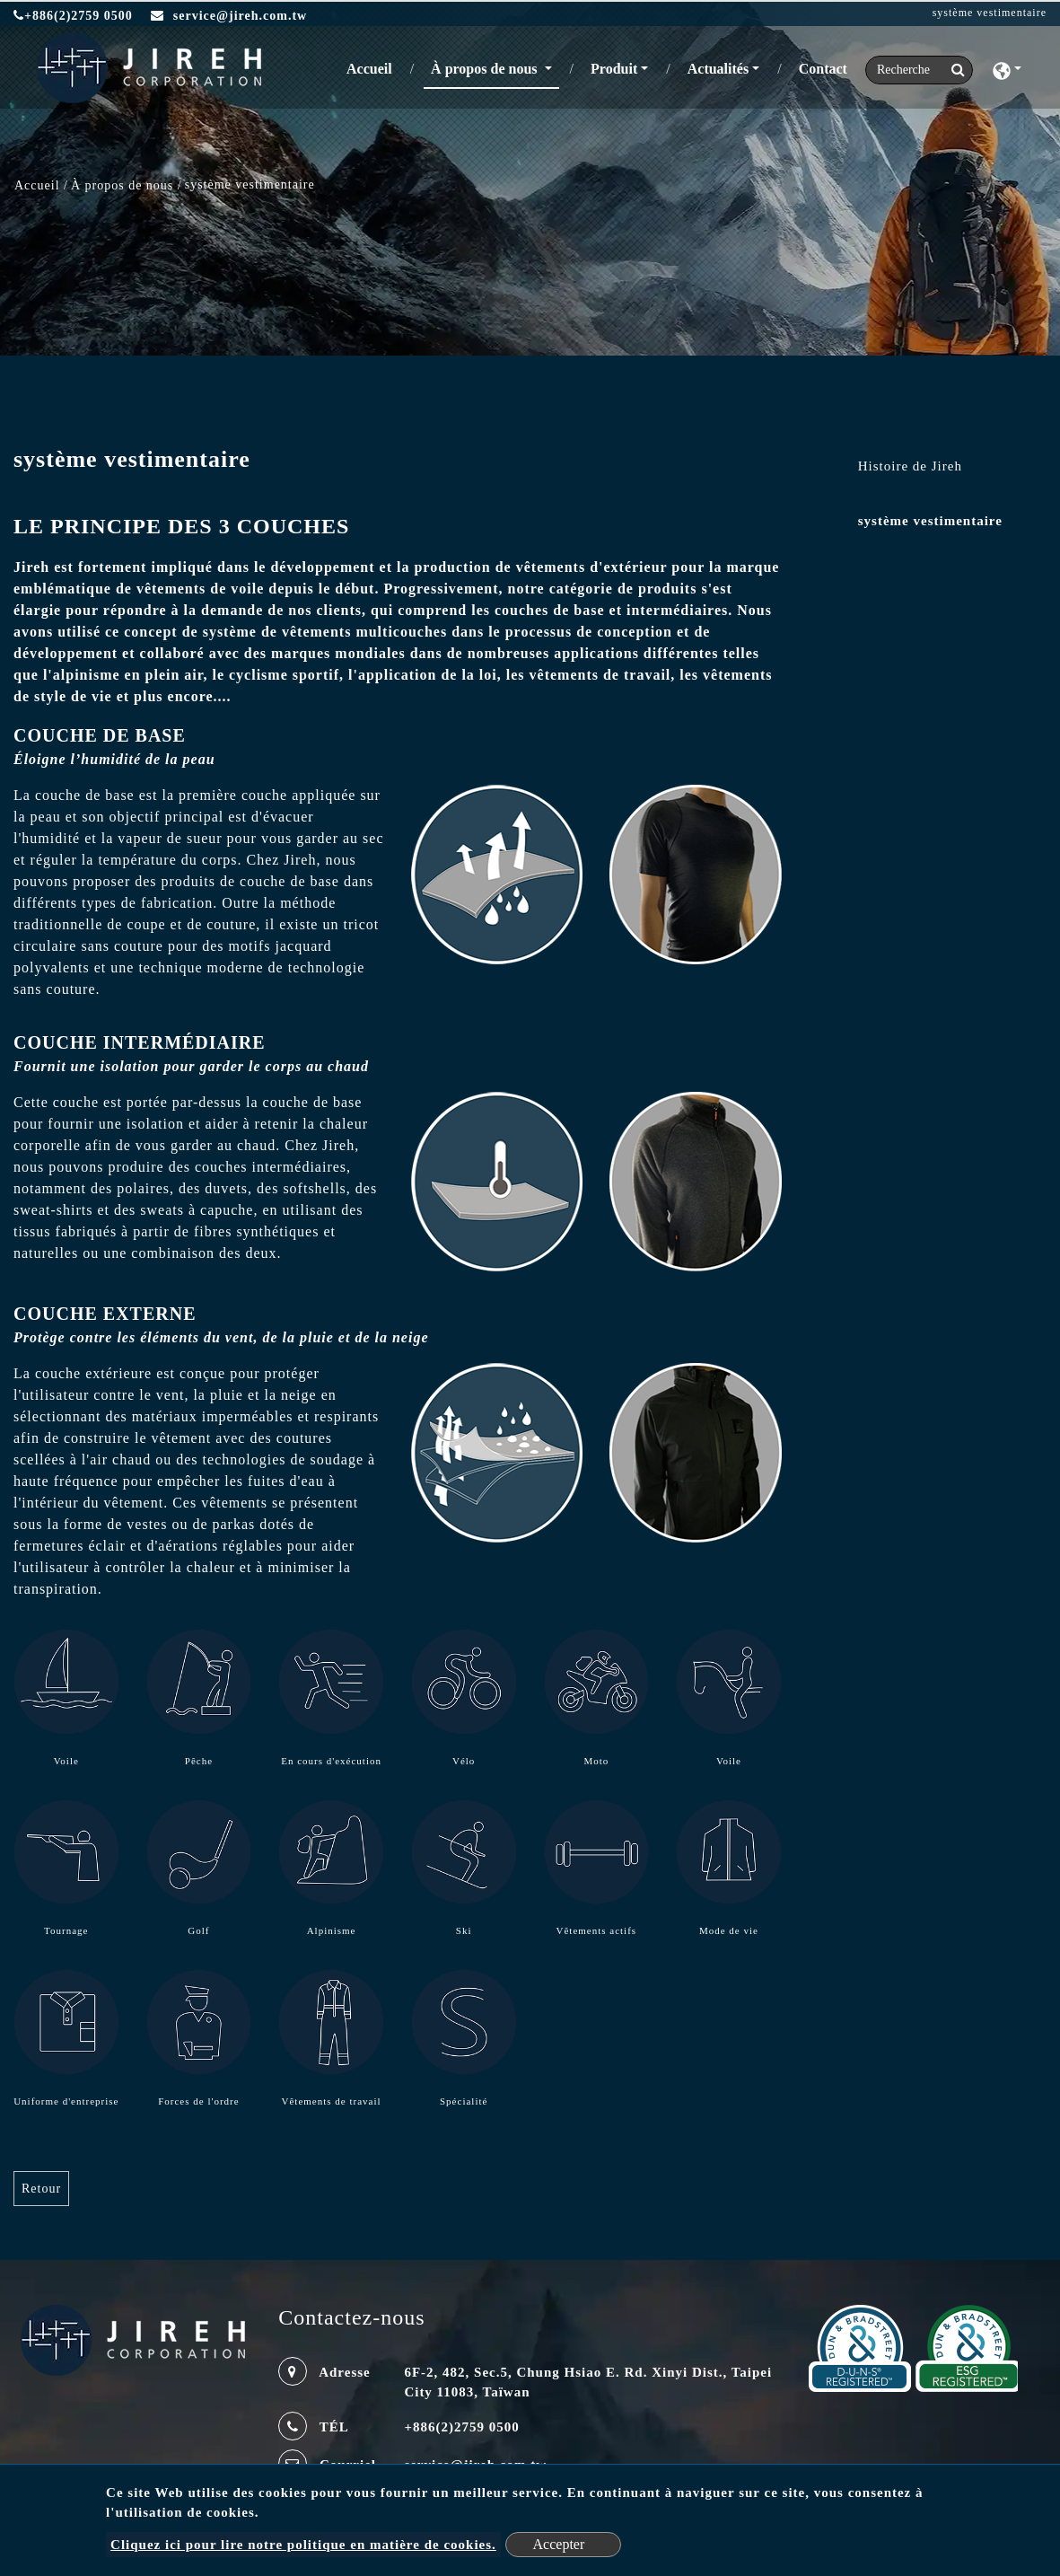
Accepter (559, 2544)
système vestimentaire (930, 521)
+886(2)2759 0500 (73, 15)
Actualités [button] (718, 68)
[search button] (952, 70)
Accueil (372, 66)
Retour (41, 2188)
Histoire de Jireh (910, 466)
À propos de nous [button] (485, 68)
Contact (823, 68)
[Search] (919, 70)
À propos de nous (122, 185)
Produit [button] (614, 68)
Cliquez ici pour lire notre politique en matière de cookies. (303, 2544)
